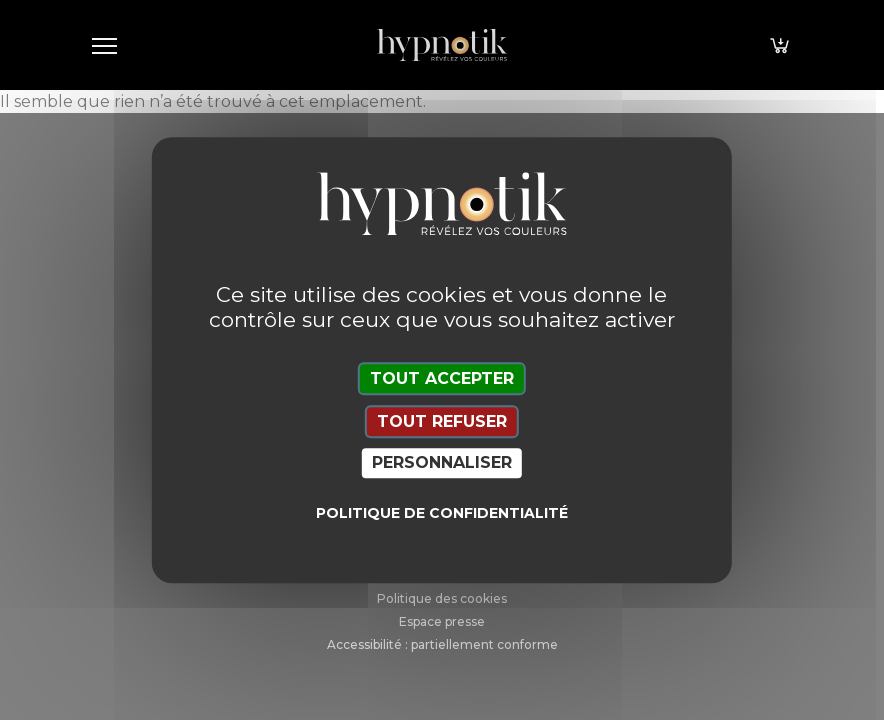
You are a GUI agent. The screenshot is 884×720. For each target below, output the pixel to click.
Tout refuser (442, 421)
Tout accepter (442, 378)
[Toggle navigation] (104, 45)
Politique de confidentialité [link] (442, 513)
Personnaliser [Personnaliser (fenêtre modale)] (442, 463)
